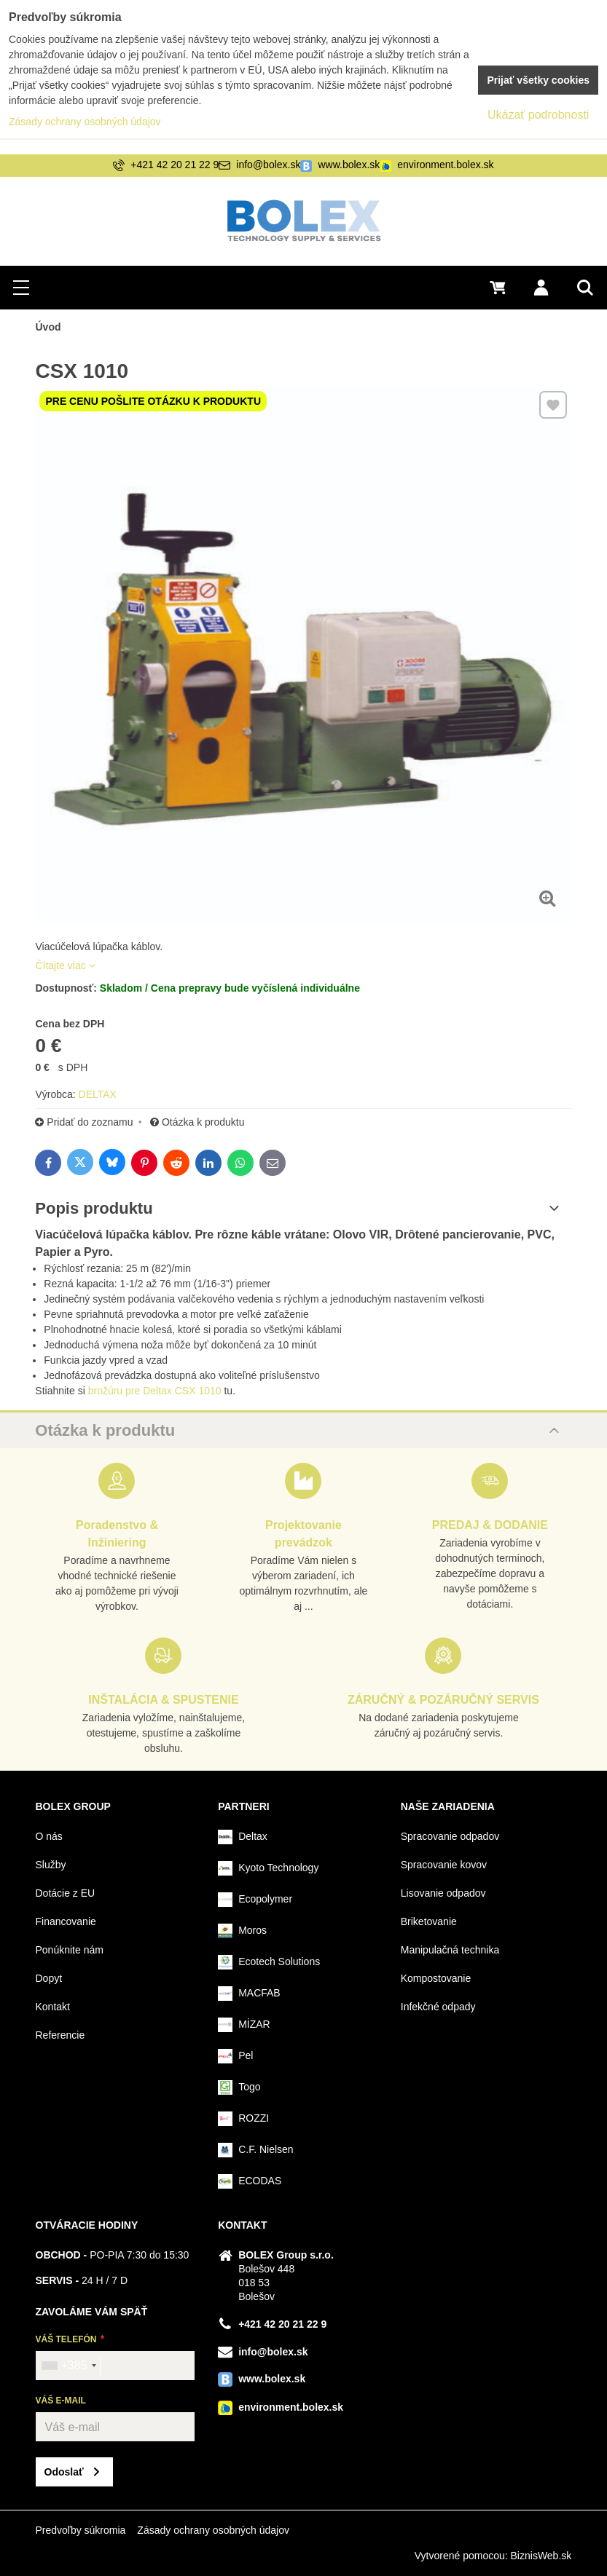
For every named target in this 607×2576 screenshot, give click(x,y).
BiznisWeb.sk (541, 2555)
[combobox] (68, 2365)
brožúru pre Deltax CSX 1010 (155, 1390)
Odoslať (64, 2472)
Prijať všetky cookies (538, 80)
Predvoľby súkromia (80, 2530)
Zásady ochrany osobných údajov (213, 2530)
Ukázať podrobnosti (538, 114)
